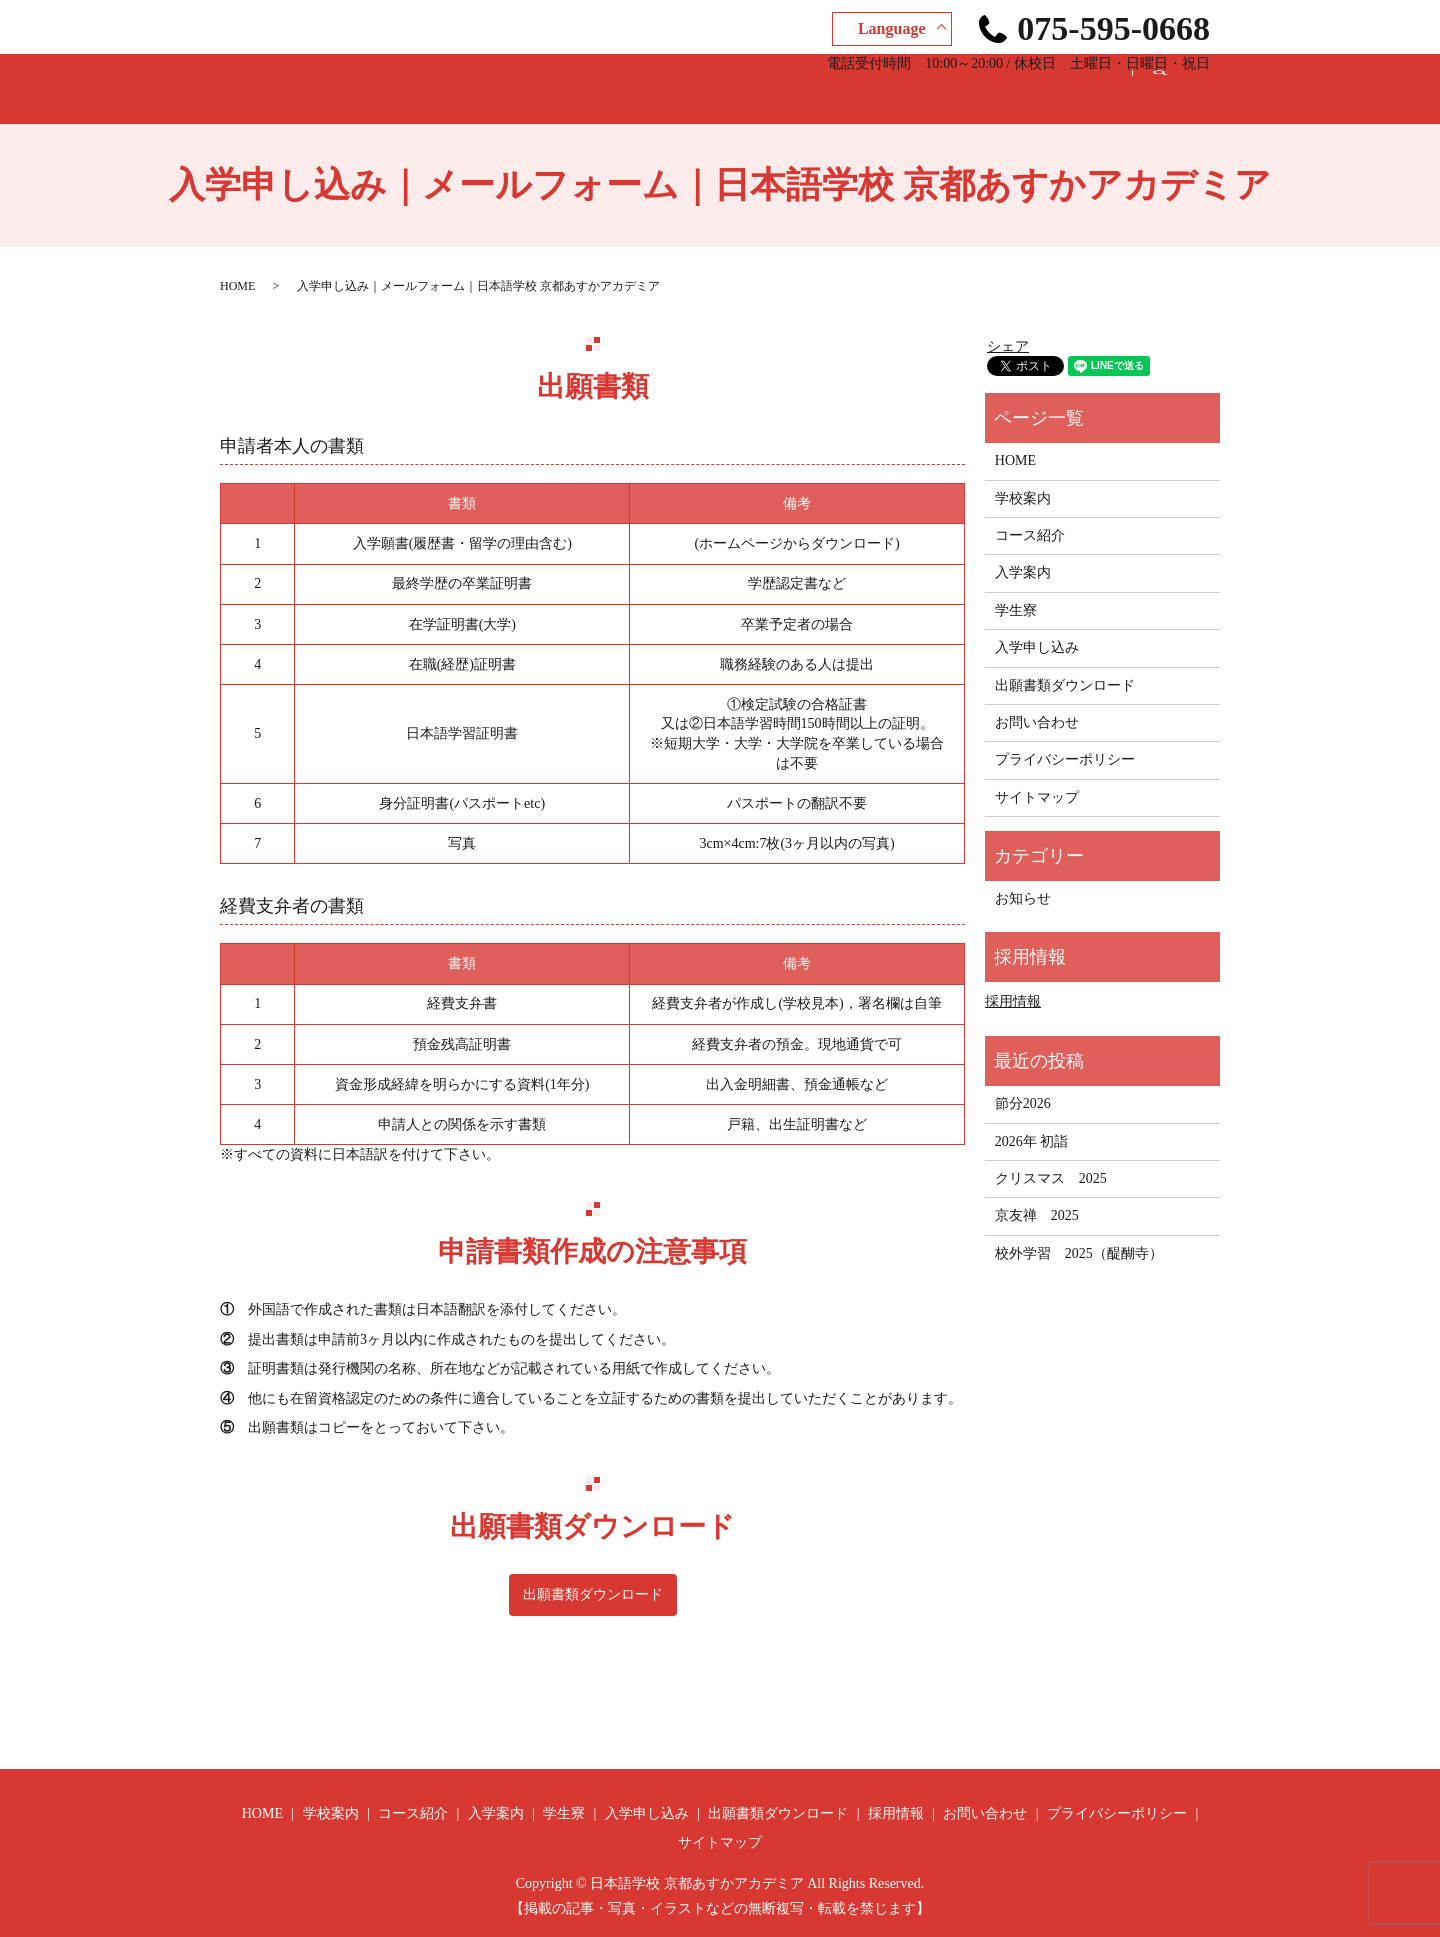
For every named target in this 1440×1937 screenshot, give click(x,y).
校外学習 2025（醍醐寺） (1079, 1234)
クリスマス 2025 (1051, 1159)
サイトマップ (1037, 778)
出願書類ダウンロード (853, 78)
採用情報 (979, 78)
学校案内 (363, 78)
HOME (285, 78)
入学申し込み (713, 78)
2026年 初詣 (1032, 1122)
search (1175, 79)
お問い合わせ (1077, 78)
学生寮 (622, 78)
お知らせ (1023, 879)
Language (892, 28)
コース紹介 (454, 78)
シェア (1008, 327)
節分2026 (1023, 1084)
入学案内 (545, 78)
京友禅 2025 (1037, 1196)
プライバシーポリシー (1065, 740)
